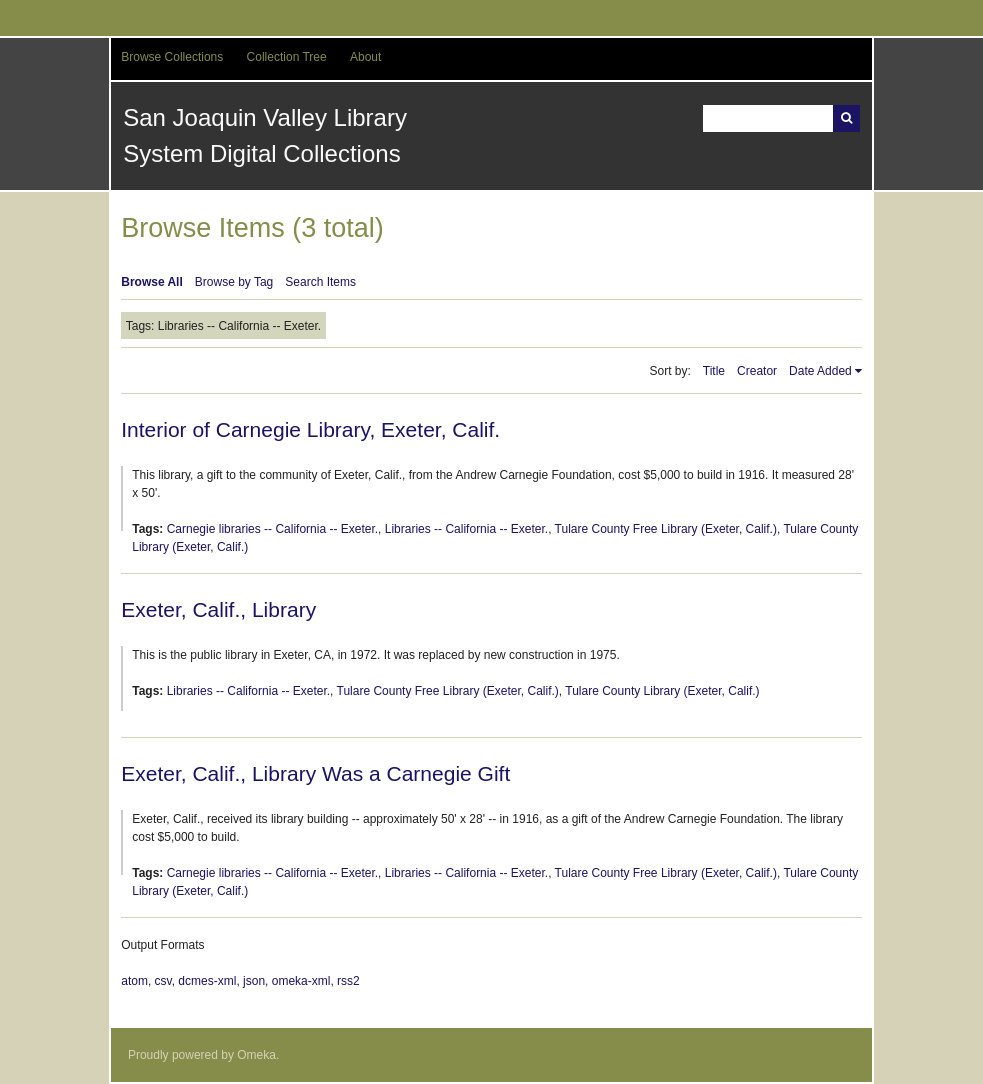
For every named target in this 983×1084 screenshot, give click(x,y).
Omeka (256, 1055)
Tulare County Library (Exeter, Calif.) (662, 691)
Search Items (320, 282)
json (254, 981)
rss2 (348, 981)
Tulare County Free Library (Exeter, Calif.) (666, 529)
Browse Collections (172, 57)
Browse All (152, 282)
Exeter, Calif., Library (218, 609)
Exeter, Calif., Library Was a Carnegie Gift (315, 773)
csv (163, 981)
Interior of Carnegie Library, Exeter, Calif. (310, 429)
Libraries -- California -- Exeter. (466, 529)
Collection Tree (287, 57)
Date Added (820, 371)
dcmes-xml (207, 981)
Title (714, 371)
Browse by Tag (234, 282)
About (365, 57)
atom (134, 981)
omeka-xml (301, 981)
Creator (757, 371)
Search (846, 118)
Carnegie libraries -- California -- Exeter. (272, 529)
